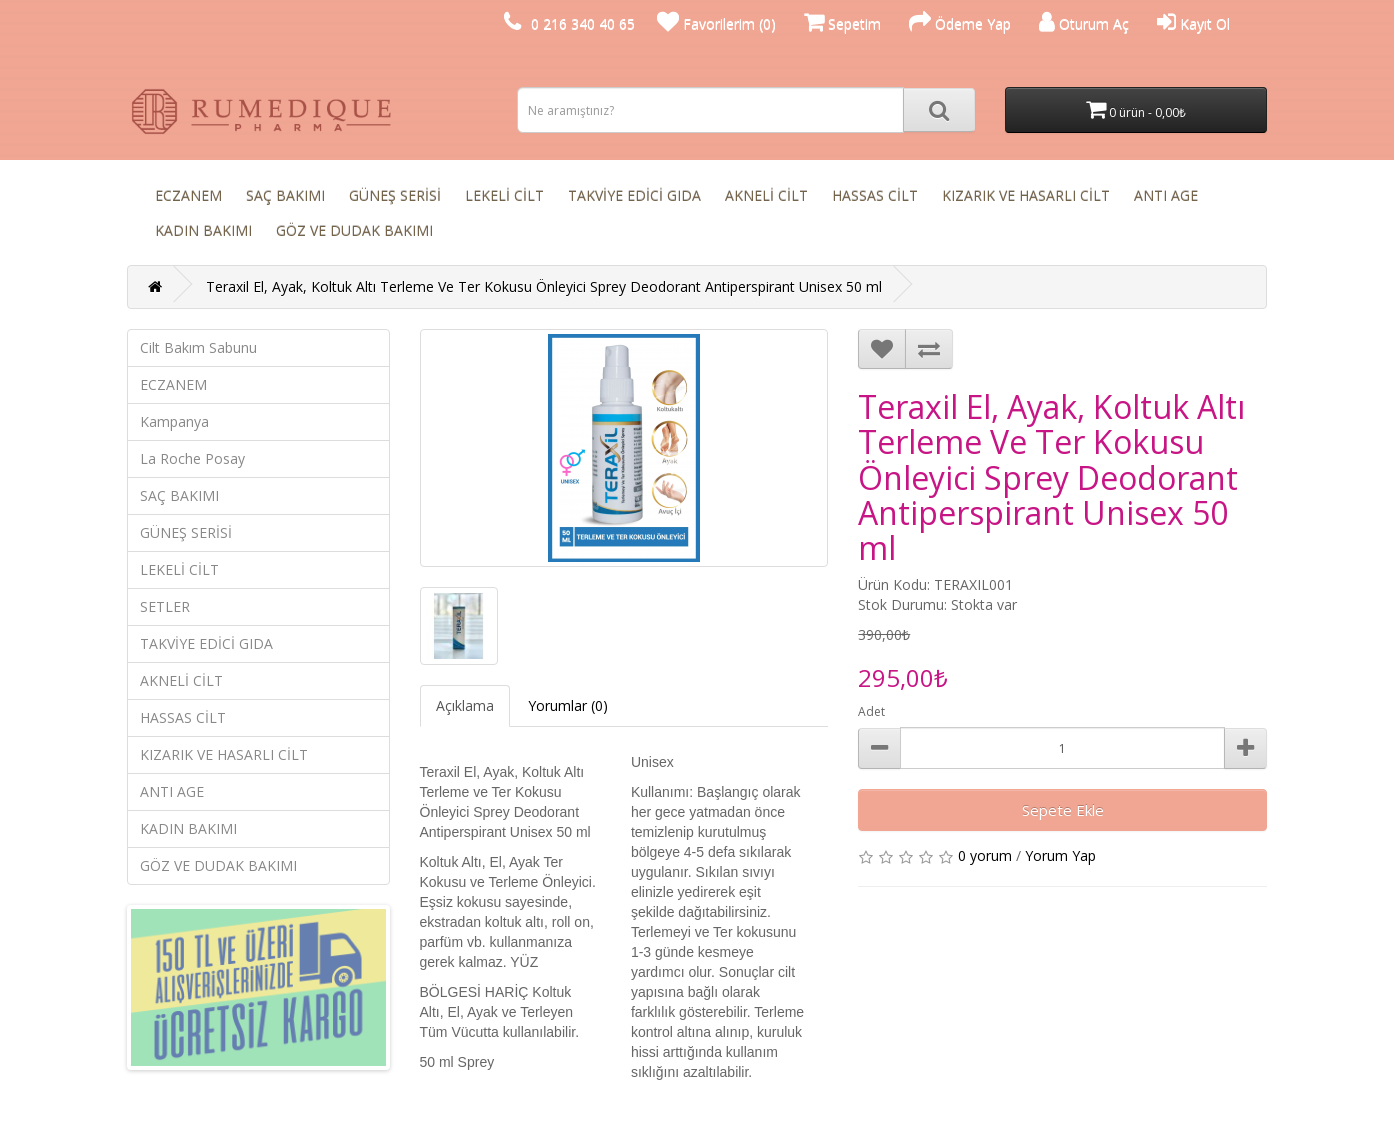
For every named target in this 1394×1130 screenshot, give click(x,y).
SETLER (165, 606)
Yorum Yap (1060, 855)
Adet (871, 711)
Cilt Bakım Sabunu (198, 347)
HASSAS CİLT (875, 195)
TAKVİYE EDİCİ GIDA (634, 195)
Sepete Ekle (1063, 810)
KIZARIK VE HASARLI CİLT (1026, 195)
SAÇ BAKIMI (285, 195)
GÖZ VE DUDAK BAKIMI (354, 230)
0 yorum (985, 855)
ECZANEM (188, 195)
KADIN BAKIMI (203, 230)
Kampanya (174, 421)
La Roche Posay (192, 458)
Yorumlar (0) (568, 705)
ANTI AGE (1166, 195)
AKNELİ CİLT (766, 195)
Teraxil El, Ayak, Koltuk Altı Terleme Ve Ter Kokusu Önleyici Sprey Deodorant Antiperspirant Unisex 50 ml (544, 286)
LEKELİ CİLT (504, 195)
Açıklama (465, 705)
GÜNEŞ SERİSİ (395, 195)
